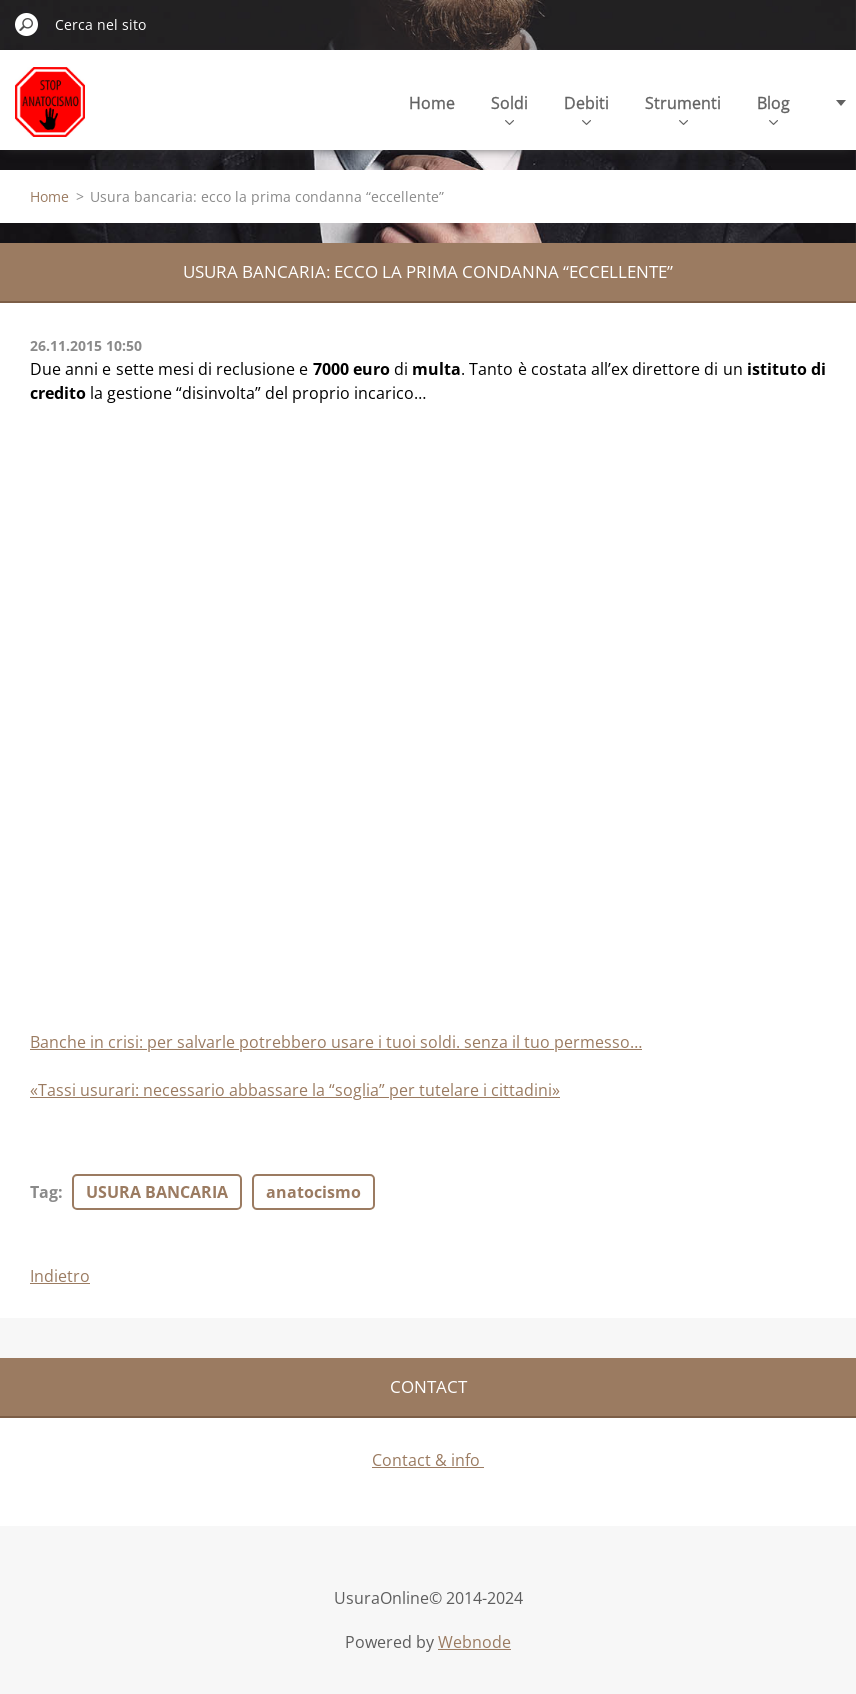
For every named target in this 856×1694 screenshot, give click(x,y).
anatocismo (313, 1192)
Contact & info (428, 1460)
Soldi (509, 108)
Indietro (60, 1276)
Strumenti (683, 108)
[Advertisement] (180, 554)
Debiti (586, 108)
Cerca (27, 24)
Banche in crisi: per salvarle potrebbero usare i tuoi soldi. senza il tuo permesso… (336, 1042)
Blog (773, 108)
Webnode (474, 1642)
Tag (44, 1192)
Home (432, 103)
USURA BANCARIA (157, 1192)
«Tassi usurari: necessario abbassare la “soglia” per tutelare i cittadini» (295, 1090)
